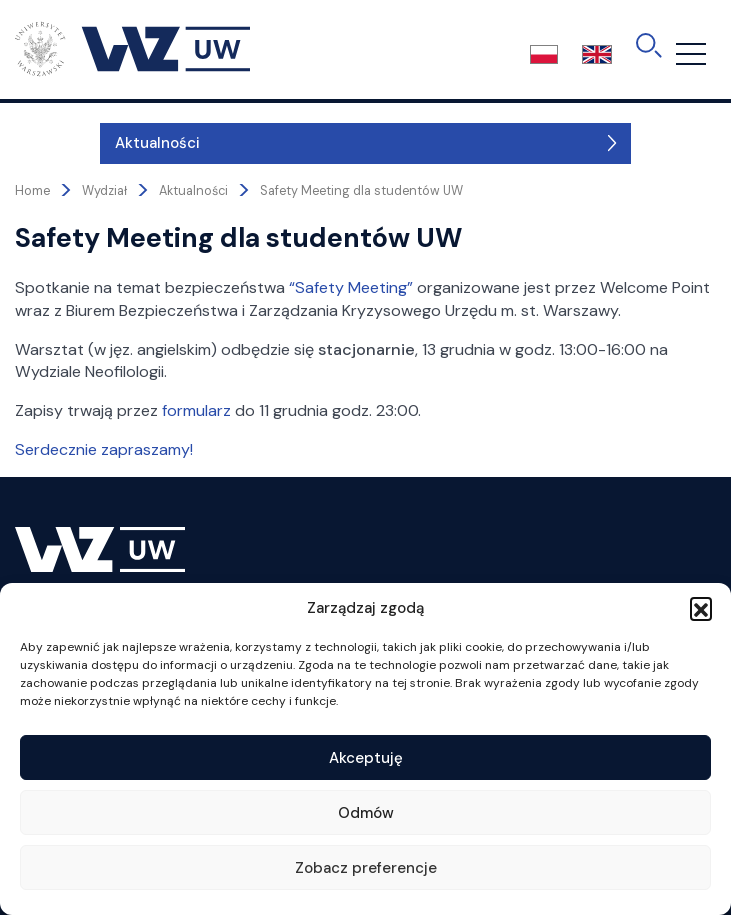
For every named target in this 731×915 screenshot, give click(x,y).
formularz (196, 410)
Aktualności (72, 143)
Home (32, 191)
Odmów (366, 813)
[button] (701, 608)
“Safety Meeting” (351, 287)
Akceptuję (366, 758)
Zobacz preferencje (366, 868)
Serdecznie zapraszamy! (104, 449)
